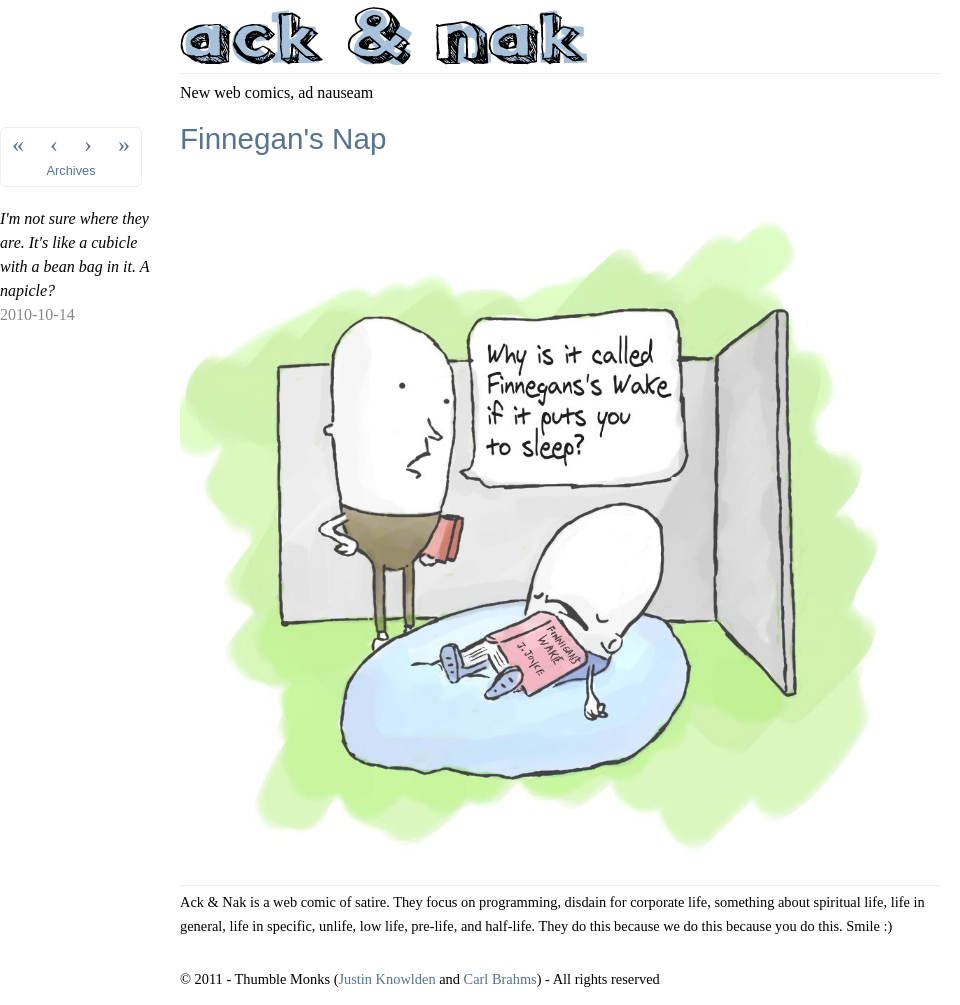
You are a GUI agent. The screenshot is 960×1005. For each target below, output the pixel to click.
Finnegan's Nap (283, 138)
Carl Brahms (500, 979)
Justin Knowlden (386, 979)
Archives (71, 170)
